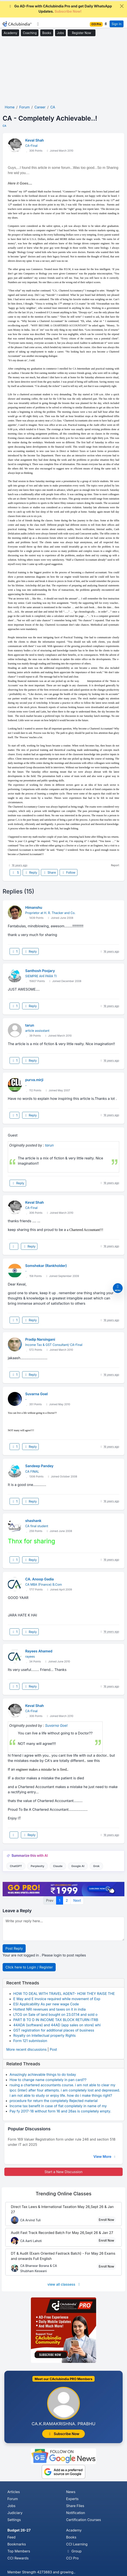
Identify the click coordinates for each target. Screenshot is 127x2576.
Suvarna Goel (36, 1394)
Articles (13, 2492)
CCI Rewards (17, 2558)
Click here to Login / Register (29, 1967)
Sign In (116, 24)
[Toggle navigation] (38, 24)
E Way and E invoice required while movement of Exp (56, 1999)
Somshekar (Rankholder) (46, 1265)
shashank (33, 1520)
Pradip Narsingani (40, 1339)
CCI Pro (72, 2558)
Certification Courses (83, 2520)
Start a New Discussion (63, 2172)
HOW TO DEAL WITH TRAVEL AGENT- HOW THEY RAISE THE (64, 1993)
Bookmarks (16, 2544)
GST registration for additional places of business (53, 2030)
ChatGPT (16, 1866)
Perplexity (37, 1866)
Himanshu (33, 907)
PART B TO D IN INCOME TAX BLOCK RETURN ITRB (55, 2020)
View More (104, 2156)
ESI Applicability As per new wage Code (46, 2004)
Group (74, 2551)
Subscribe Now (63, 2434)
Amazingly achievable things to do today (43, 2074)
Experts (72, 2499)
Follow (68, 872)
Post (53, 2049)
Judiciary (15, 2513)
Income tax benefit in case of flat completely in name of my (58, 2106)
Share (49, 872)
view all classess (64, 2284)
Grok (96, 1866)
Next (77, 1900)
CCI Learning (77, 2544)
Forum (12, 2499)
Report (115, 865)
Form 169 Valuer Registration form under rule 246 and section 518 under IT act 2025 (61, 2142)
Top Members (18, 2551)
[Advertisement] (63, 70)
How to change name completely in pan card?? (48, 2080)
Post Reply (14, 1948)
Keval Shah (34, 140)
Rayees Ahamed (38, 1651)
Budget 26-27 (19, 2530)
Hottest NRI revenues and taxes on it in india (49, 2009)
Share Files (75, 2506)
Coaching (30, 33)
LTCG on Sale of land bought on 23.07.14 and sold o (55, 2014)
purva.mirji (34, 1080)
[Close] (122, 6)
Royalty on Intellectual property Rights (44, 2035)
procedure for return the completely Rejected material (54, 2100)
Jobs (60, 33)
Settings (14, 2520)
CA (4, 125)
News (70, 2492)
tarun (29, 1025)
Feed (11, 2537)
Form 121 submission (30, 2041)
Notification (75, 2513)
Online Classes (64, 2193)
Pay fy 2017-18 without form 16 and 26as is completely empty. (60, 2111)
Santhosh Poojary (40, 971)
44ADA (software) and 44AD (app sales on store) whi (57, 2025)
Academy (10, 33)
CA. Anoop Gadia (39, 1579)
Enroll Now (106, 2220)
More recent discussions (26, 2049)
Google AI (77, 1866)
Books (46, 33)
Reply (31, 872)
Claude (58, 1866)
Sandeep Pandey (39, 1466)
